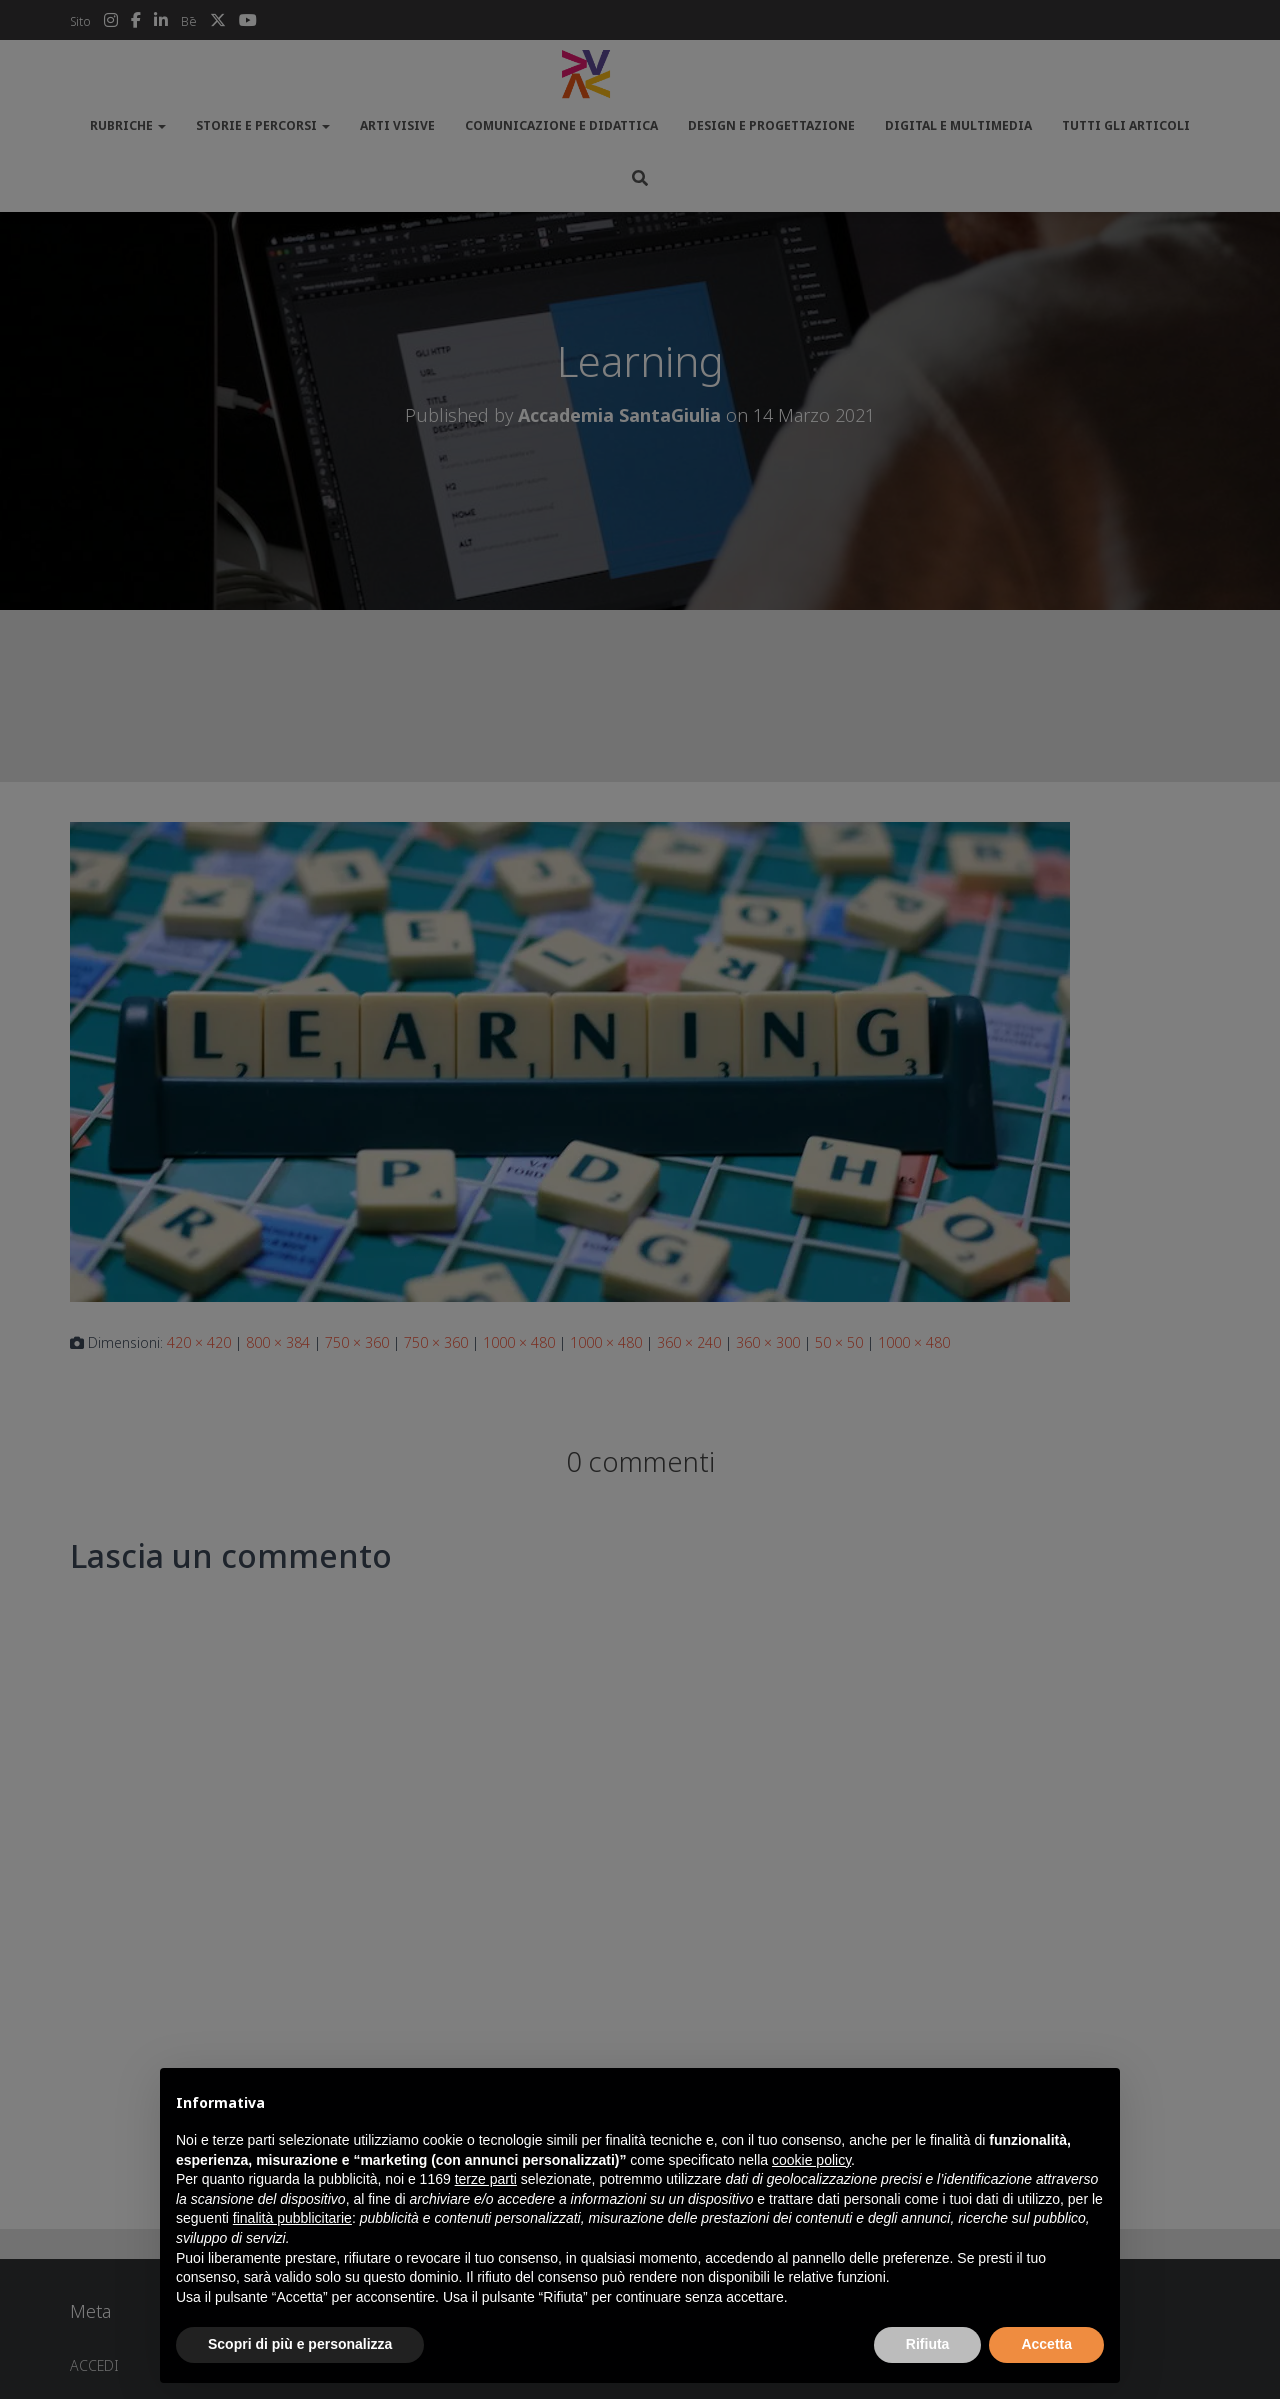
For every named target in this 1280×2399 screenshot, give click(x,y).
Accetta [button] (1046, 2344)
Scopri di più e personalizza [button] (300, 2344)
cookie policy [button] (811, 2160)
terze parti (486, 2179)
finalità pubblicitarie (292, 2218)
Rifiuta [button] (928, 2344)
